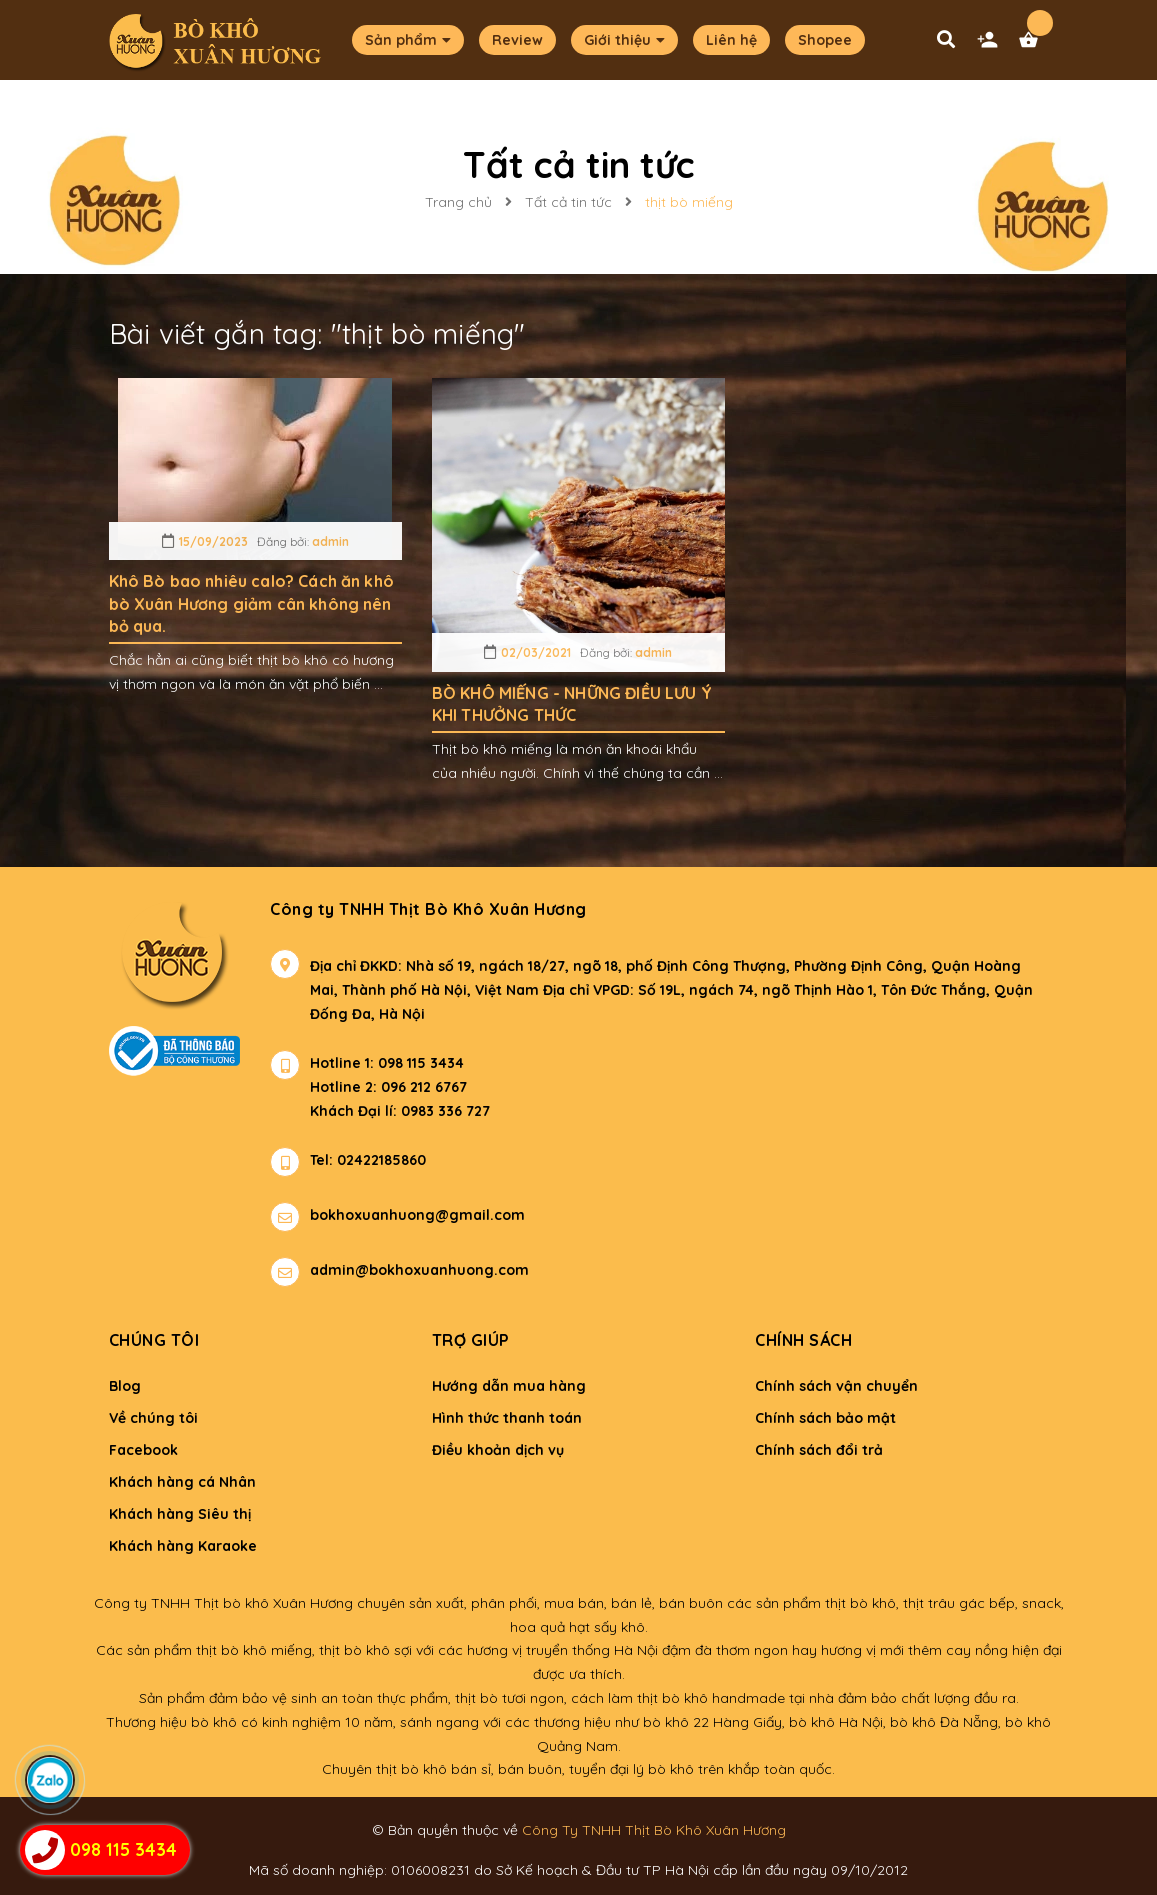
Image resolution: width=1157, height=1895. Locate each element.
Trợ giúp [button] (471, 1340)
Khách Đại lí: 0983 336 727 (380, 1111)
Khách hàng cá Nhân (182, 1482)
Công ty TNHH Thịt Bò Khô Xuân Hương (428, 909)
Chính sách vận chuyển (836, 1386)
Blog (125, 1386)
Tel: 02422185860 (368, 1160)
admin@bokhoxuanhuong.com (419, 1270)
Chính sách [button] (803, 1340)
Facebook (143, 1450)
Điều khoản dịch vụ (498, 1450)
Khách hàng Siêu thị (180, 1514)
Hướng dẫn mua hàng (509, 1386)
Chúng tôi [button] (154, 1340)
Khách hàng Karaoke (183, 1546)
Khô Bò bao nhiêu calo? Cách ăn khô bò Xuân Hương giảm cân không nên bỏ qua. (251, 603)
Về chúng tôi (153, 1418)
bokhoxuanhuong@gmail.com (417, 1215)
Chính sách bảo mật (825, 1418)
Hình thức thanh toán (507, 1418)
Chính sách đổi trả (819, 1450)
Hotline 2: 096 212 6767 (388, 1087)
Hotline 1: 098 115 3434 (387, 1063)
